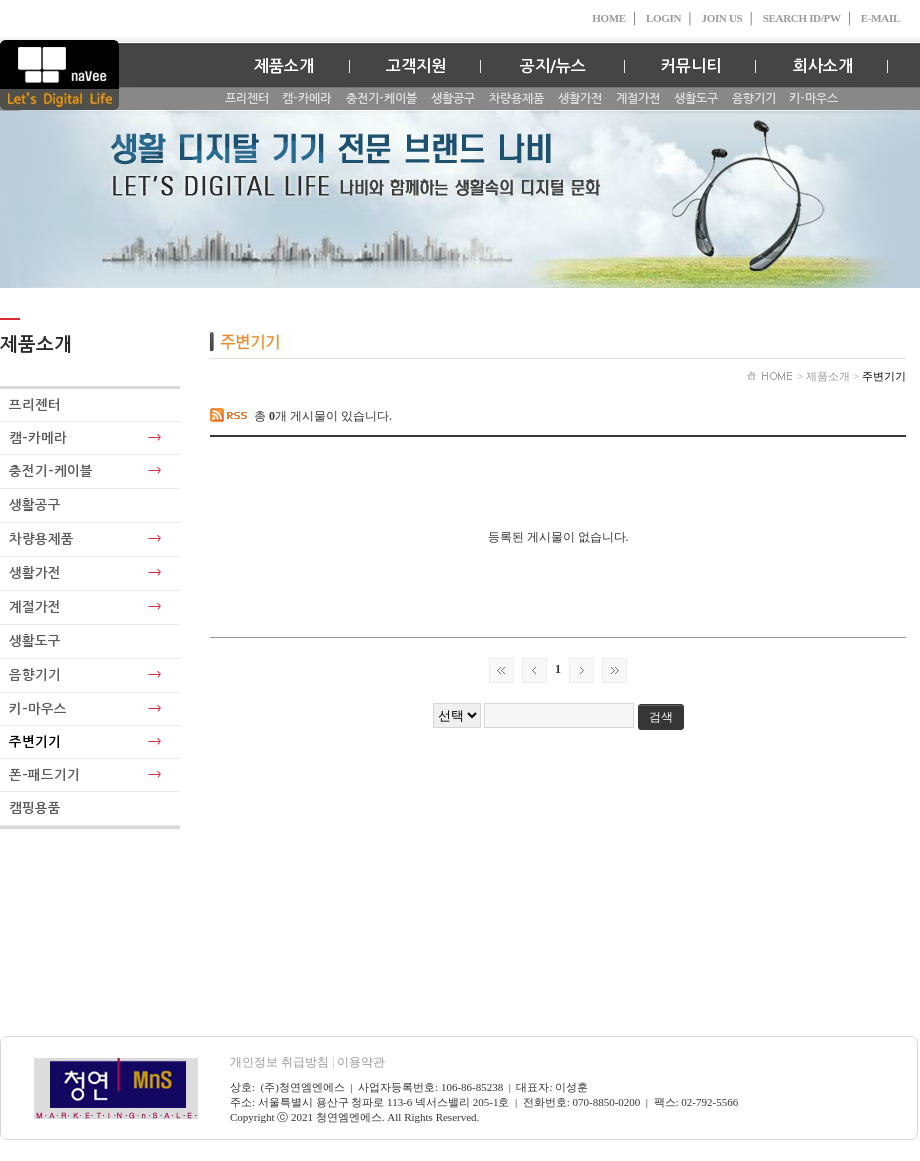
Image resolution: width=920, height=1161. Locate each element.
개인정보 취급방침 (283, 1062)
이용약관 (361, 1062)
